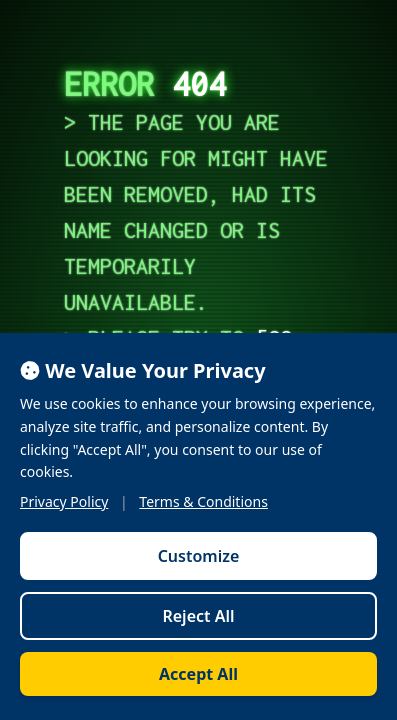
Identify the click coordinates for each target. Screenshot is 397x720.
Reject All (198, 616)
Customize (199, 556)
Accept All (198, 674)
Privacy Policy (64, 501)
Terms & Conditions (203, 501)
